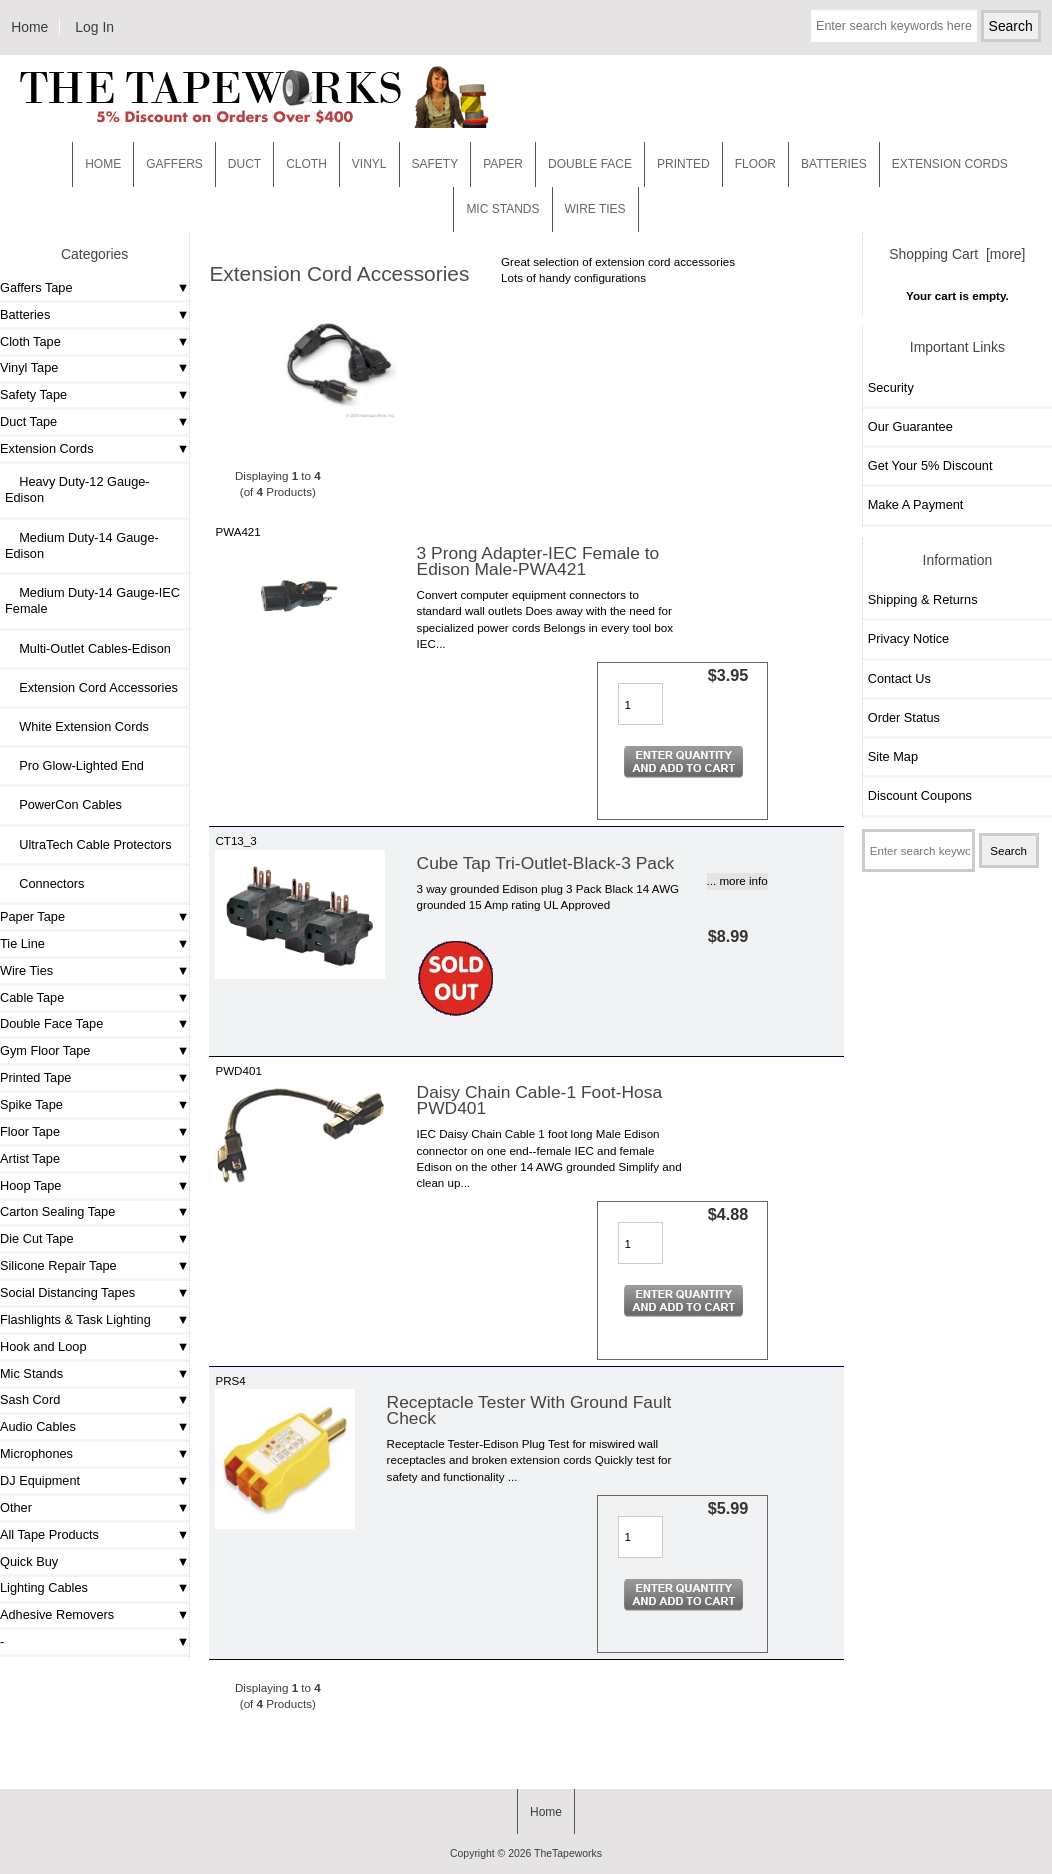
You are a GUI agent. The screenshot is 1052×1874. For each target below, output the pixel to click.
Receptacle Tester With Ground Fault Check (529, 1410)
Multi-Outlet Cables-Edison (88, 648)
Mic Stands (31, 1373)
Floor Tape (30, 1131)
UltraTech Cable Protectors (88, 844)
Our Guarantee (910, 426)
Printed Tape (35, 1077)
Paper (503, 164)
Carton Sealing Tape (57, 1211)
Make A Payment (916, 504)
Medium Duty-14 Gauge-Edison (82, 545)
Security (891, 387)
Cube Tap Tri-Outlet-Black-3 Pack (546, 863)
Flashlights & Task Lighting (75, 1319)
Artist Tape (30, 1158)
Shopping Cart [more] (957, 254)
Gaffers (174, 164)
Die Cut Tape (36, 1238)
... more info (737, 880)
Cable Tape (32, 997)
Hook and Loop (43, 1346)
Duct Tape (28, 421)
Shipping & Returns (923, 599)
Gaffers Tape (36, 287)
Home (29, 27)
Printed (683, 164)
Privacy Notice (908, 638)
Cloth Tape (30, 341)
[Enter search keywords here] (894, 26)
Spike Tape (31, 1104)
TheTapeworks (568, 1853)
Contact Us (899, 678)
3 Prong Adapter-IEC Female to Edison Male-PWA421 (538, 561)
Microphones (36, 1453)
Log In (94, 27)
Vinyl (369, 164)
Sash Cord (30, 1399)
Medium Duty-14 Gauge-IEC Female (92, 600)
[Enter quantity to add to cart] (640, 704)
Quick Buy (29, 1561)
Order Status (904, 717)
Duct (244, 164)
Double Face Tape (51, 1023)
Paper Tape (32, 916)
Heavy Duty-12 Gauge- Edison (77, 489)
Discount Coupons (920, 795)
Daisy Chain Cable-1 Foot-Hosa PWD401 (540, 1100)
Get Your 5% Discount (930, 465)
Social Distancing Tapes (67, 1292)
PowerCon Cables (63, 804)
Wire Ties (26, 970)
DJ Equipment (40, 1480)
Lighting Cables (44, 1587)
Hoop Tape (30, 1185)
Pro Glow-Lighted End (74, 765)
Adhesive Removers (57, 1614)
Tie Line (22, 943)
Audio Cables (38, 1426)
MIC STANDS (502, 209)
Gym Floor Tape (45, 1050)
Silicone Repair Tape (58, 1265)
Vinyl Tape (29, 367)
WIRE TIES (595, 209)
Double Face (590, 164)
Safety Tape (33, 394)
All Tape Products (49, 1534)
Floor (755, 164)
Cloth (306, 164)
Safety (435, 164)
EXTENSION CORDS (950, 164)
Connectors (44, 883)
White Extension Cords (77, 726)
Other (16, 1507)
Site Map (893, 756)
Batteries (834, 164)
